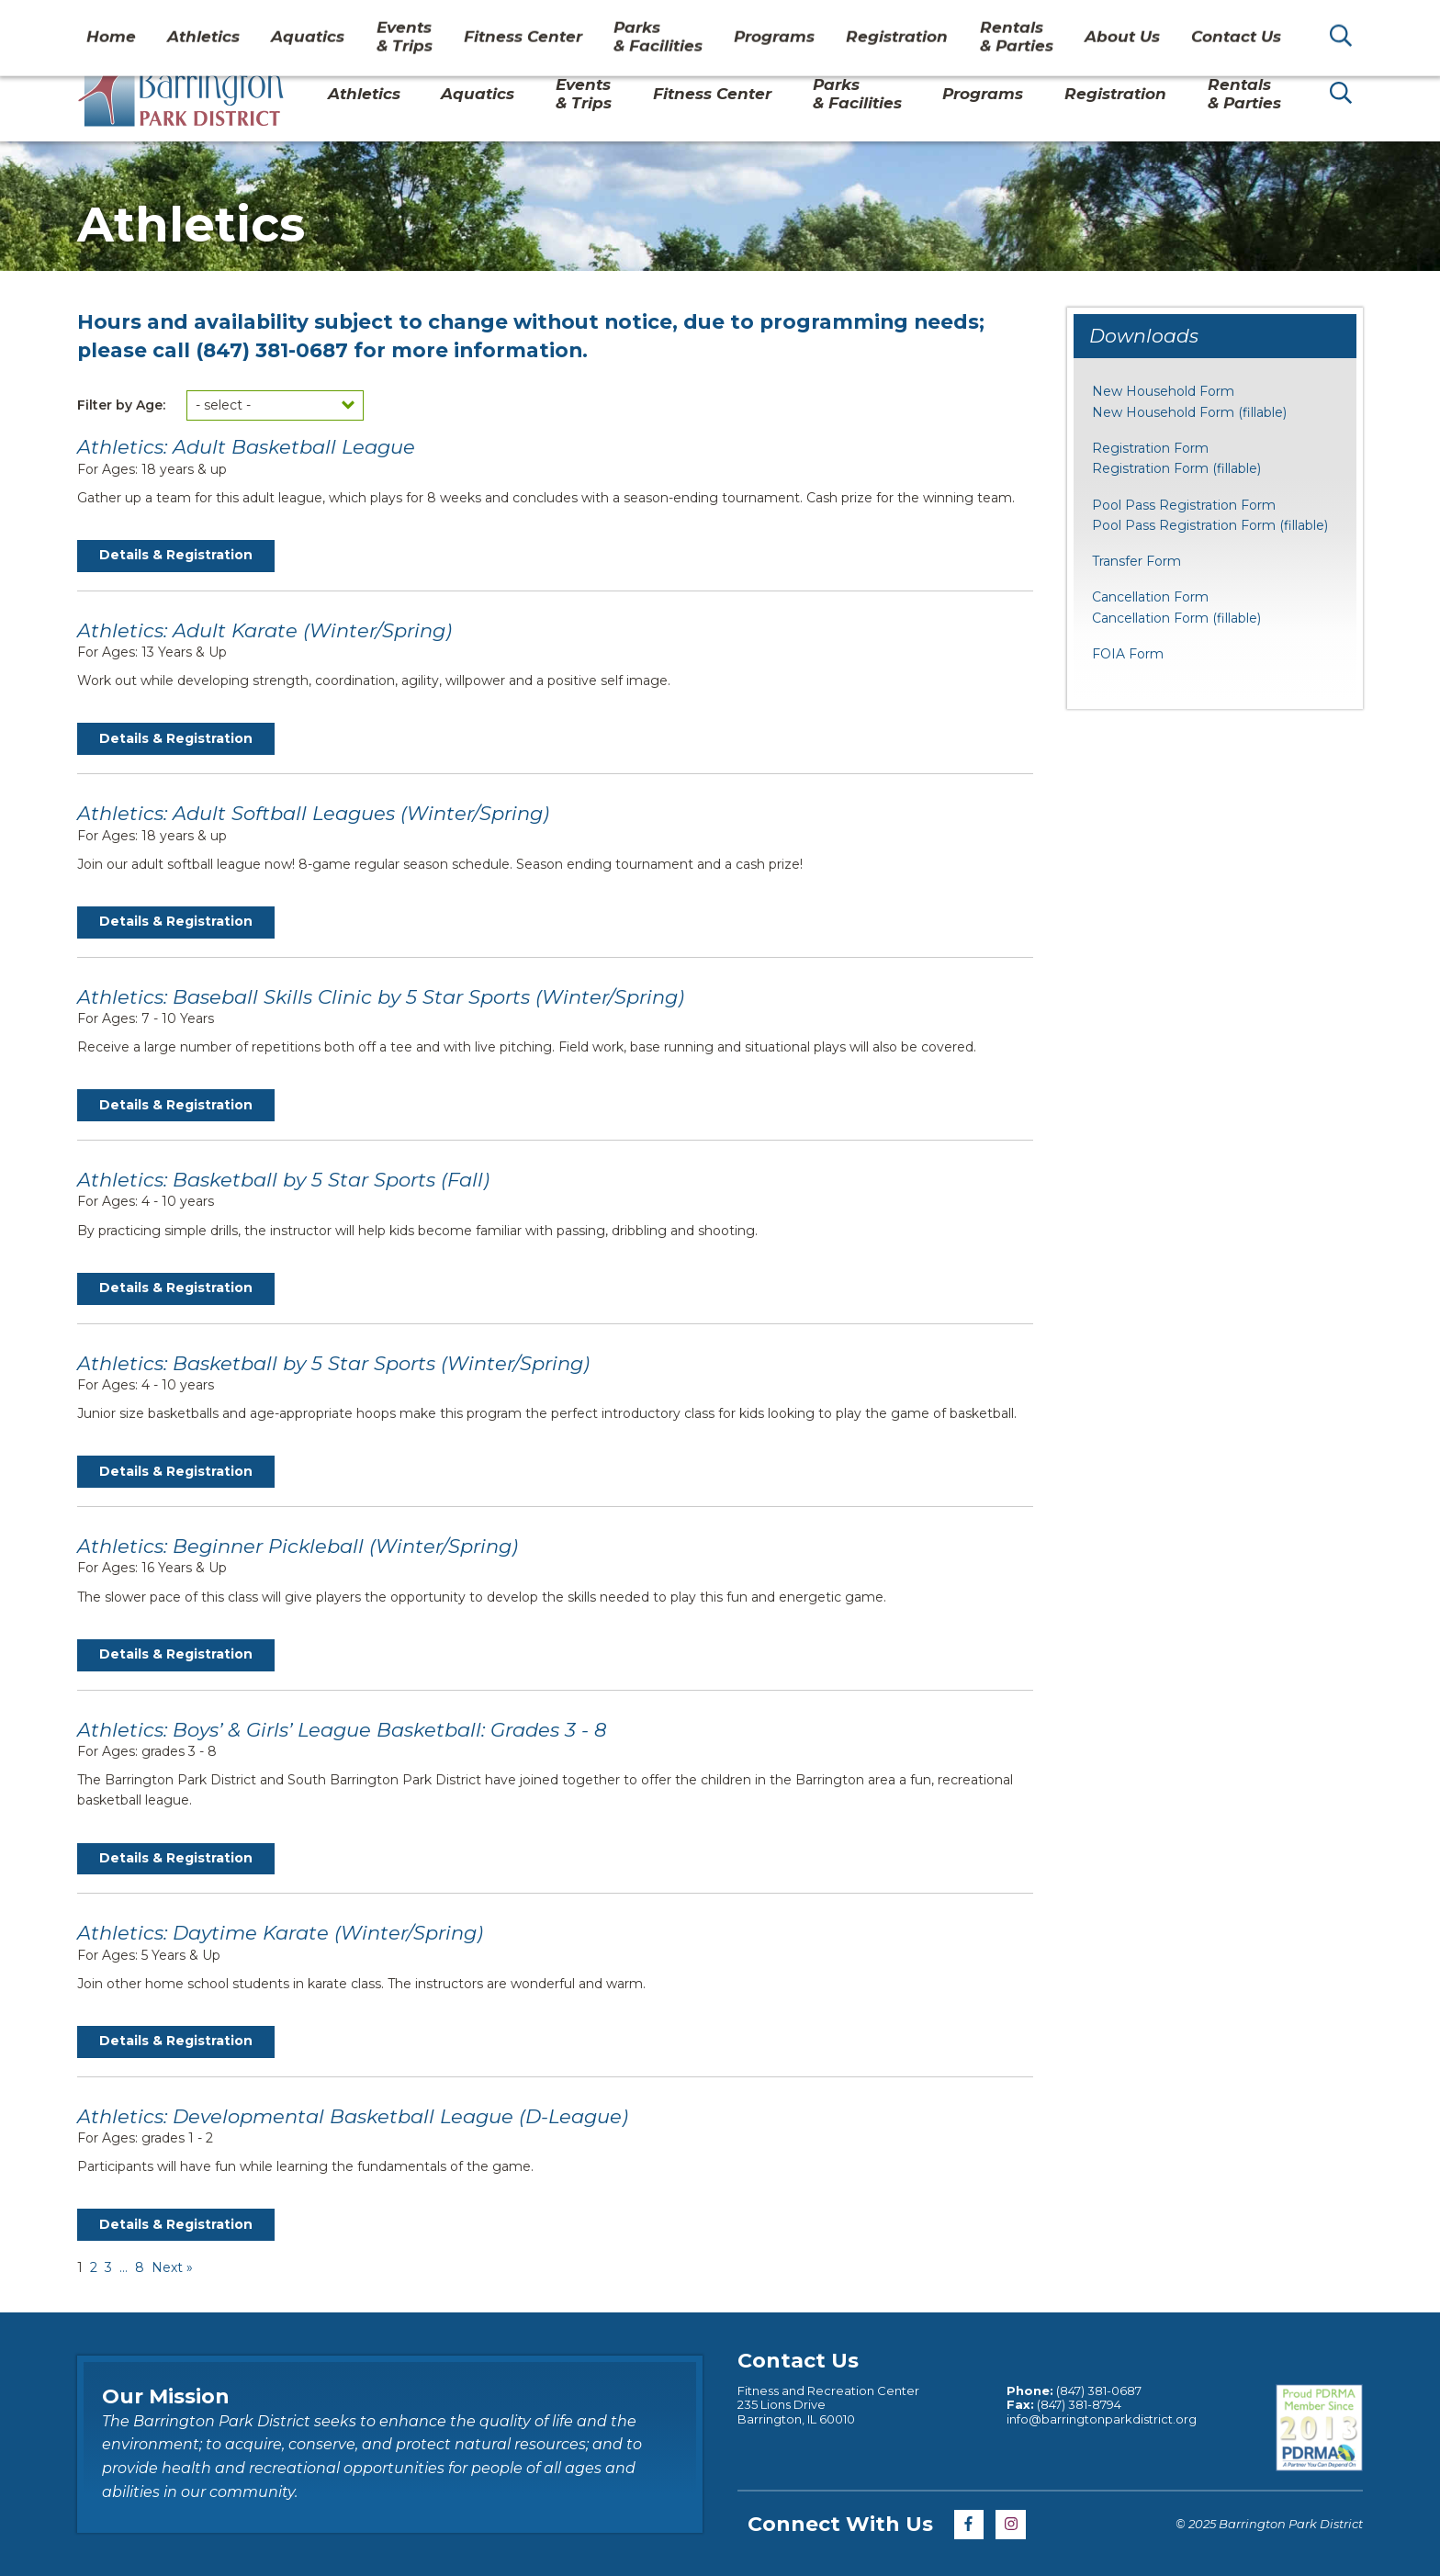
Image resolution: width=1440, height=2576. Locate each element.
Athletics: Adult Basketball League (246, 446)
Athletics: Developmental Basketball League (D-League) (352, 2116)
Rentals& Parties (1244, 93)
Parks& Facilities (857, 93)
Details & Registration (176, 554)
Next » (172, 2267)
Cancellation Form (1150, 597)
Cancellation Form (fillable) (1176, 618)
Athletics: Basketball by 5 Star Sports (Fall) (283, 1179)
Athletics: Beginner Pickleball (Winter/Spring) (297, 1546)
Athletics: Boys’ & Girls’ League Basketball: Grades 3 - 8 (341, 1729)
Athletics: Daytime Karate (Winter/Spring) (280, 1932)
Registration (1115, 93)
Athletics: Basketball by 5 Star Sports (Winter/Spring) (333, 1363)
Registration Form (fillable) (1176, 468)
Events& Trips (584, 93)
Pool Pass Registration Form (1184, 505)
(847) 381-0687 (272, 350)
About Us (1104, 22)
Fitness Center (712, 93)
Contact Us (1200, 22)
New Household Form (1163, 391)
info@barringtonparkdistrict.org (1102, 2419)
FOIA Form (1128, 654)
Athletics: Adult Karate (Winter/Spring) (264, 630)
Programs (982, 93)
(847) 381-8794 (1077, 2404)
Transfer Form (1136, 561)
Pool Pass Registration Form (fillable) (1210, 525)
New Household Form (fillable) (1189, 412)
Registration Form (1150, 448)
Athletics (364, 93)
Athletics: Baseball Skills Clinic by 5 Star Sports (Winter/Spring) (380, 996)
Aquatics (477, 93)
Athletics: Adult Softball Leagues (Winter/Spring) (313, 813)
